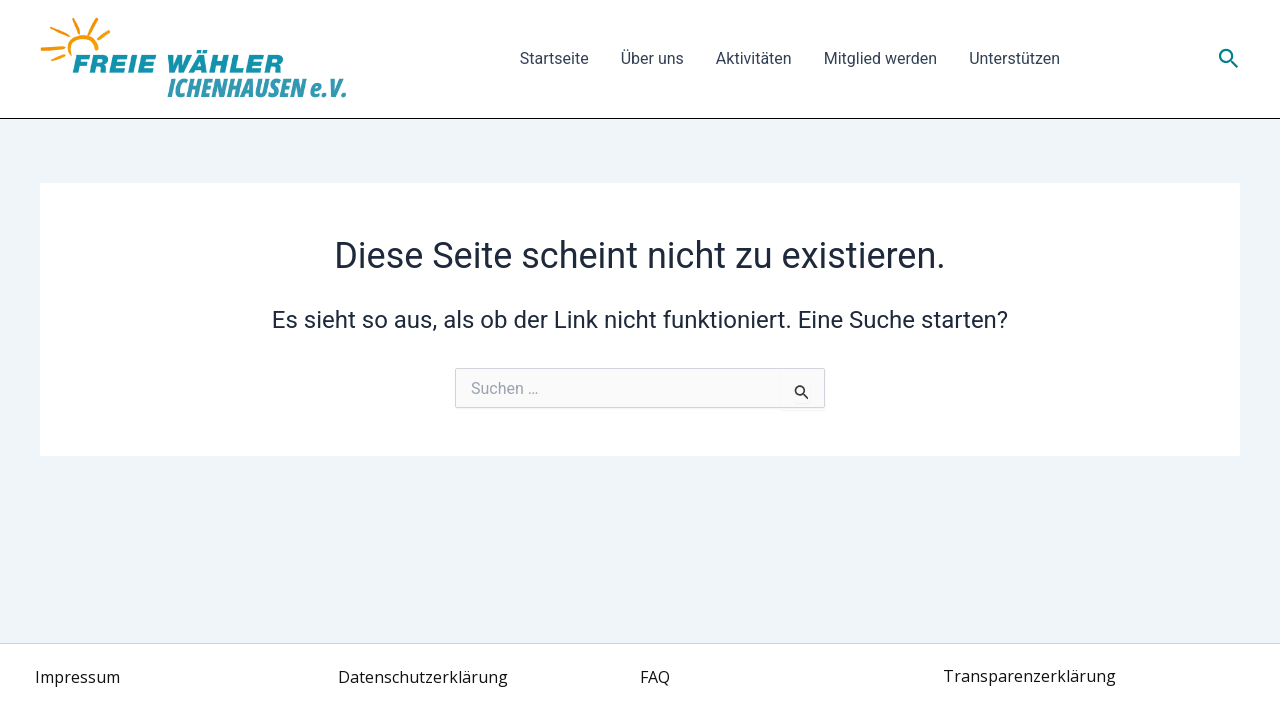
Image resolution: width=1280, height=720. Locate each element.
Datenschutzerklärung (423, 677)
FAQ (655, 677)
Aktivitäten (754, 58)
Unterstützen (1014, 58)
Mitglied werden (880, 58)
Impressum (77, 677)
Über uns (652, 58)
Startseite (554, 58)
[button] (1229, 59)
